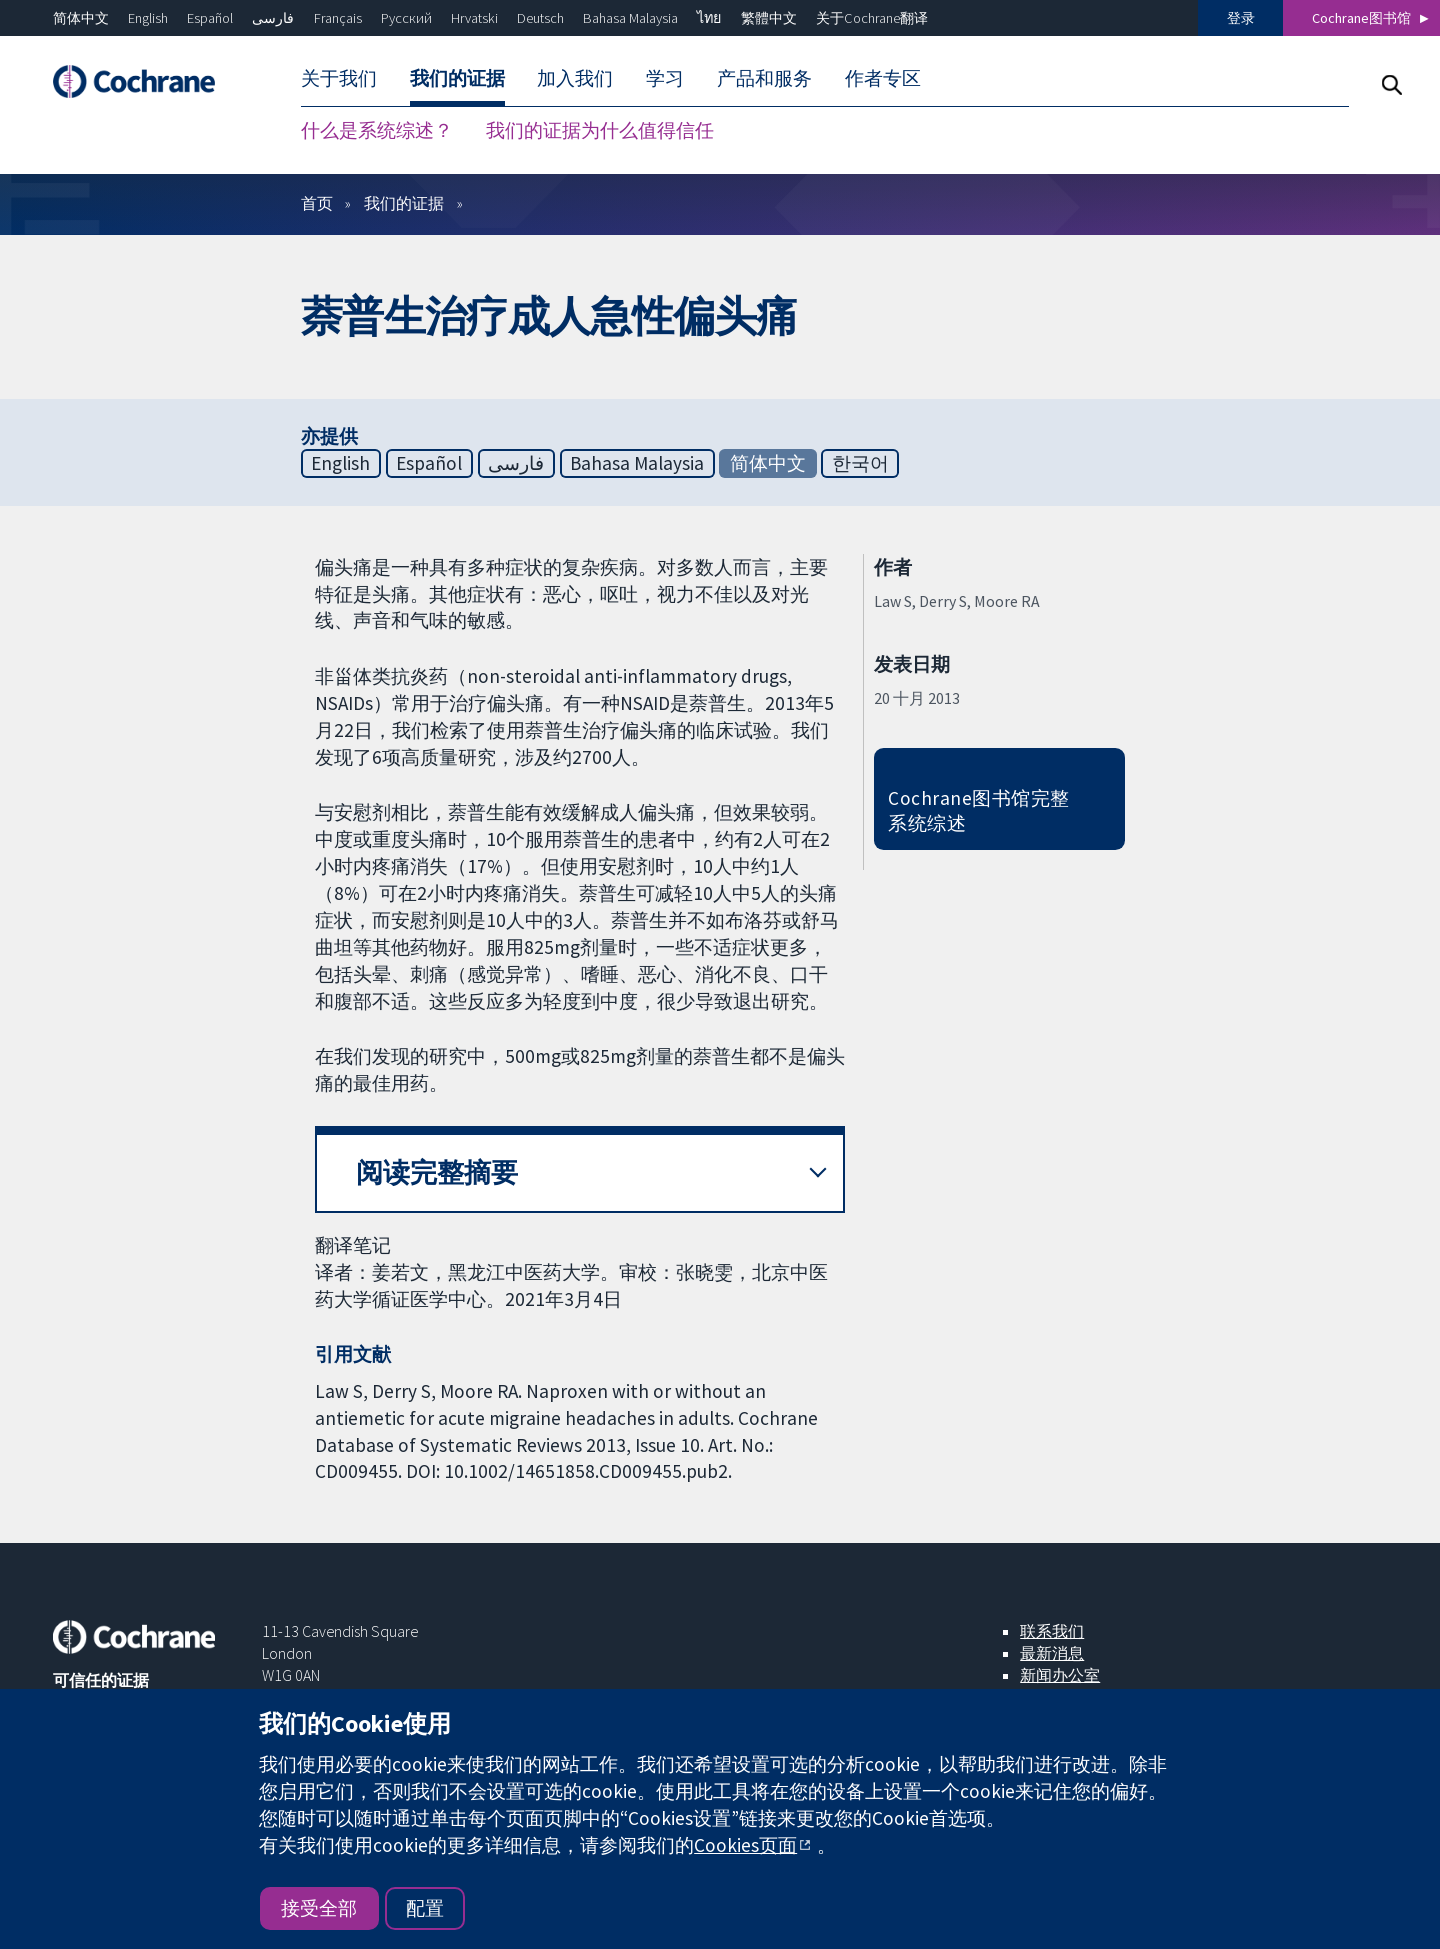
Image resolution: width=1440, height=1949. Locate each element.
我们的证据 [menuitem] (457, 78)
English (148, 18)
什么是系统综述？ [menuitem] (377, 130)
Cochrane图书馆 (1361, 18)
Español (210, 18)
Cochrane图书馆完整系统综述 (978, 810)
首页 (317, 203)
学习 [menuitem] (665, 78)
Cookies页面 (745, 1845)
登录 (1241, 18)
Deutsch (540, 18)
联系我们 (1052, 1631)
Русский (406, 18)
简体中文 (81, 18)
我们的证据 (404, 203)
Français (338, 18)
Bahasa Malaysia (630, 18)
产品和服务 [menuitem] (764, 78)
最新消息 (1052, 1653)
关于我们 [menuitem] (339, 78)
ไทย (709, 18)
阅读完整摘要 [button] (437, 1172)
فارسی (273, 18)
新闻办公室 (1060, 1675)
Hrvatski (474, 18)
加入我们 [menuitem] (575, 78)
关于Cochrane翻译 (872, 18)
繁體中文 (769, 18)
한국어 (860, 463)
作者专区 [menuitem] (883, 78)
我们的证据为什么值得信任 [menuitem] (600, 130)
